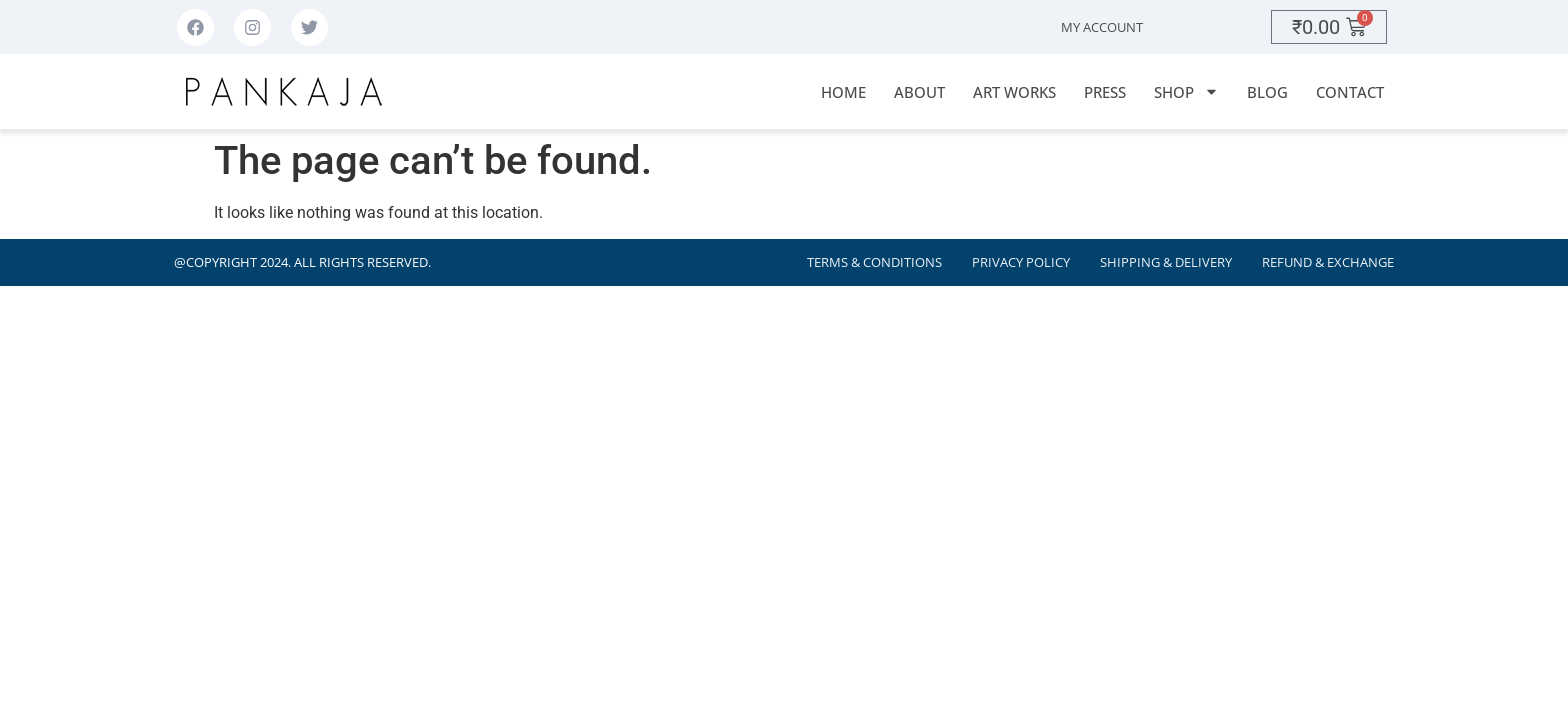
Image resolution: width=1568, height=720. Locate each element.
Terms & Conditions (874, 262)
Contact (1350, 92)
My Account (1102, 27)
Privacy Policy (1021, 262)
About (919, 92)
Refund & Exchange (1328, 262)
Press (1105, 92)
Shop (1186, 92)
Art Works (1014, 92)
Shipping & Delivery (1166, 262)
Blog (1267, 92)
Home (843, 92)
